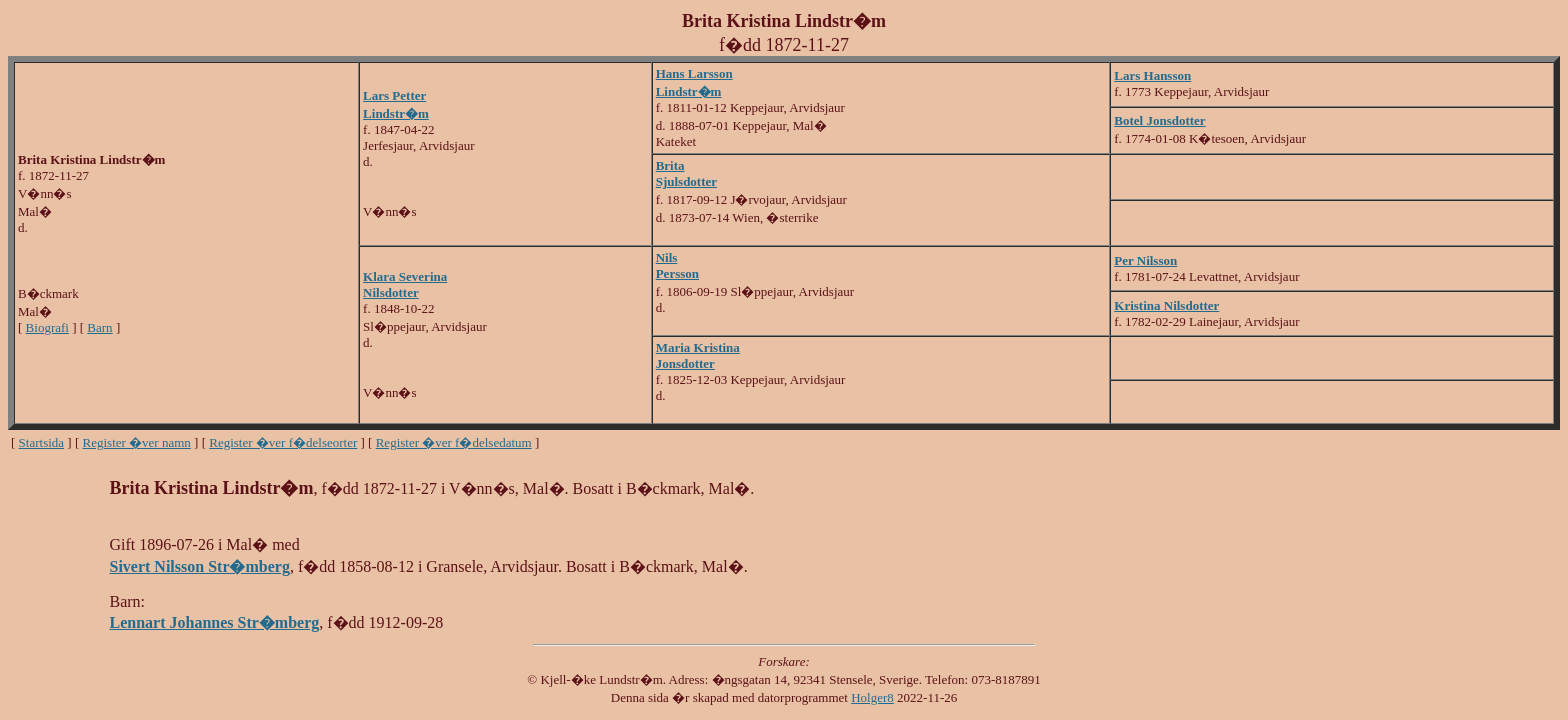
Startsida (42, 442)
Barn (99, 327)
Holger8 (872, 697)
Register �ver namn (137, 442)
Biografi (47, 327)
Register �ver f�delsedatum (454, 442)
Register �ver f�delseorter (283, 442)
